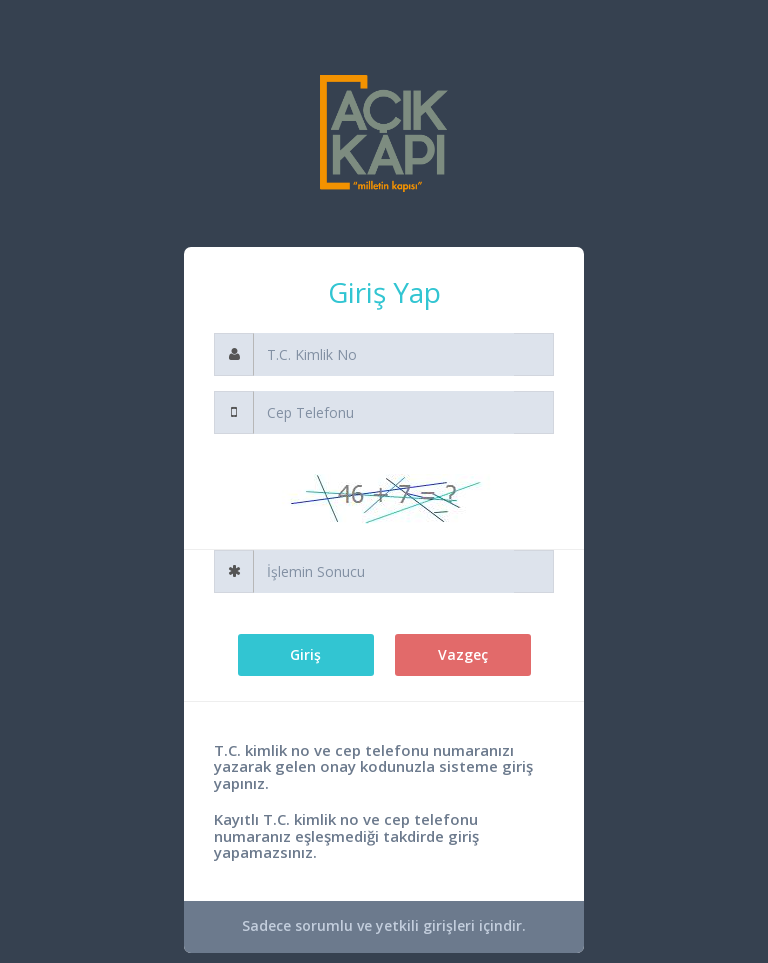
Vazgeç (463, 654)
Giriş (305, 654)
